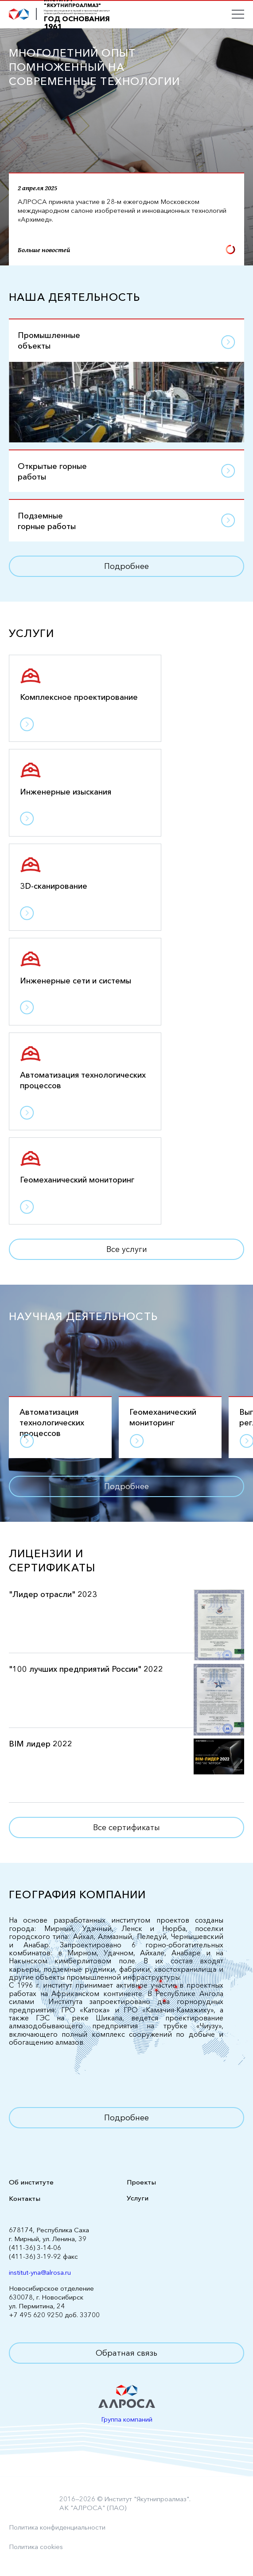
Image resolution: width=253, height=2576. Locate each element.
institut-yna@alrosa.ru (40, 2272)
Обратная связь (126, 2353)
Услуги (137, 2198)
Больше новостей (126, 249)
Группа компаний (126, 2419)
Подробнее (126, 566)
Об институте (31, 2182)
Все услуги (126, 1249)
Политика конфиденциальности (57, 2527)
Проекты (141, 2182)
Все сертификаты (126, 1827)
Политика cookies (36, 2546)
